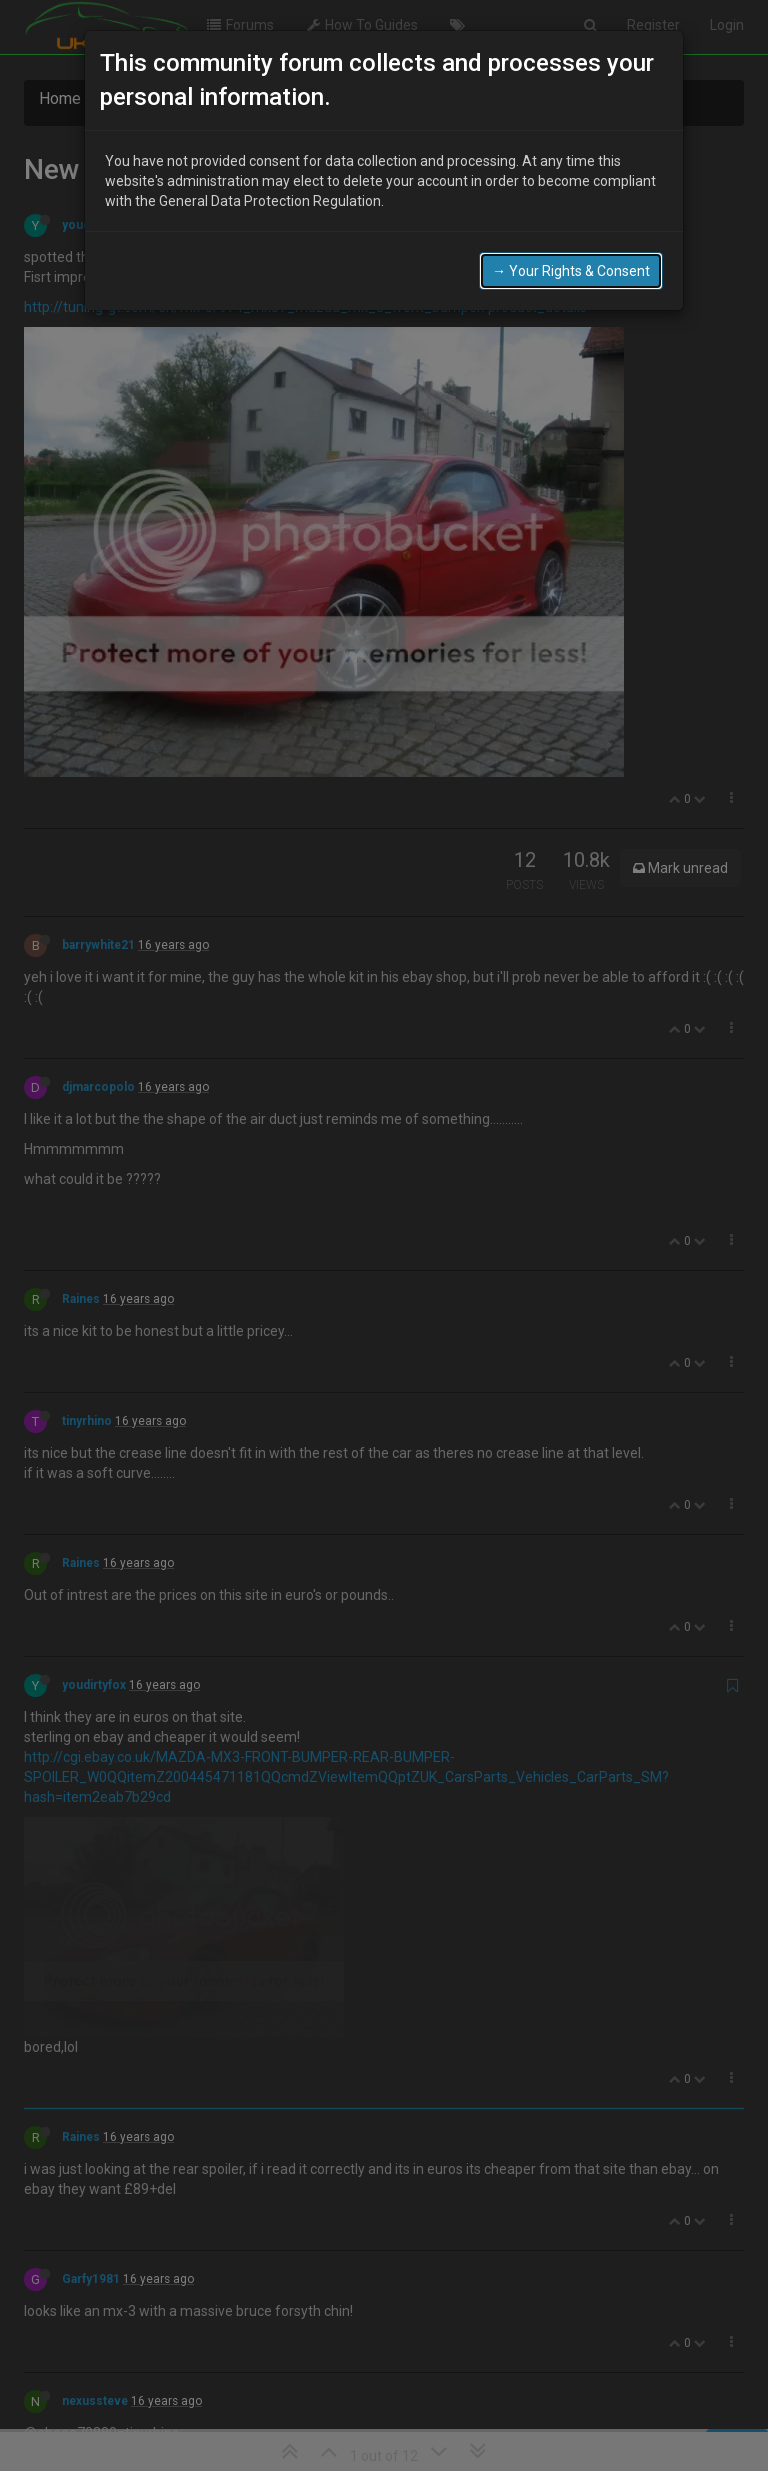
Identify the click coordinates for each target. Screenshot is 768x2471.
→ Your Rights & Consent (571, 270)
